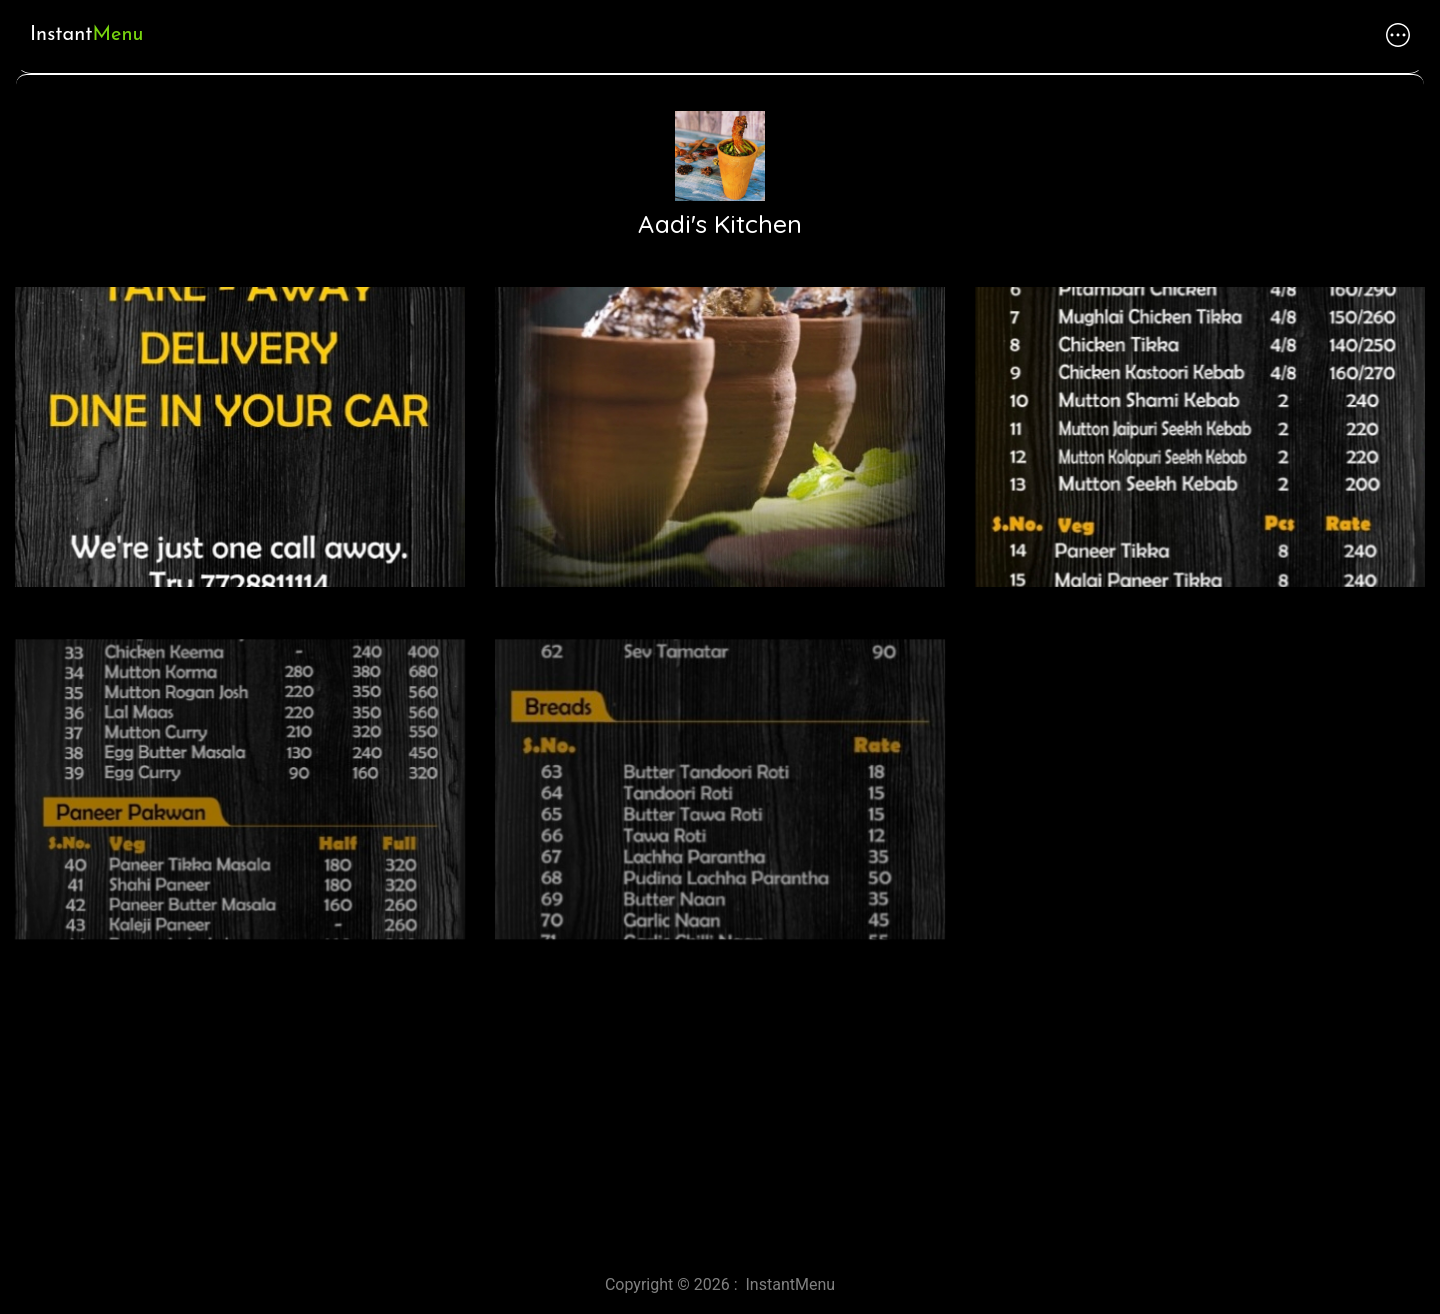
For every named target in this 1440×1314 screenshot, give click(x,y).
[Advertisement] (600, 1083)
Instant (86, 35)
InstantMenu (791, 1284)
